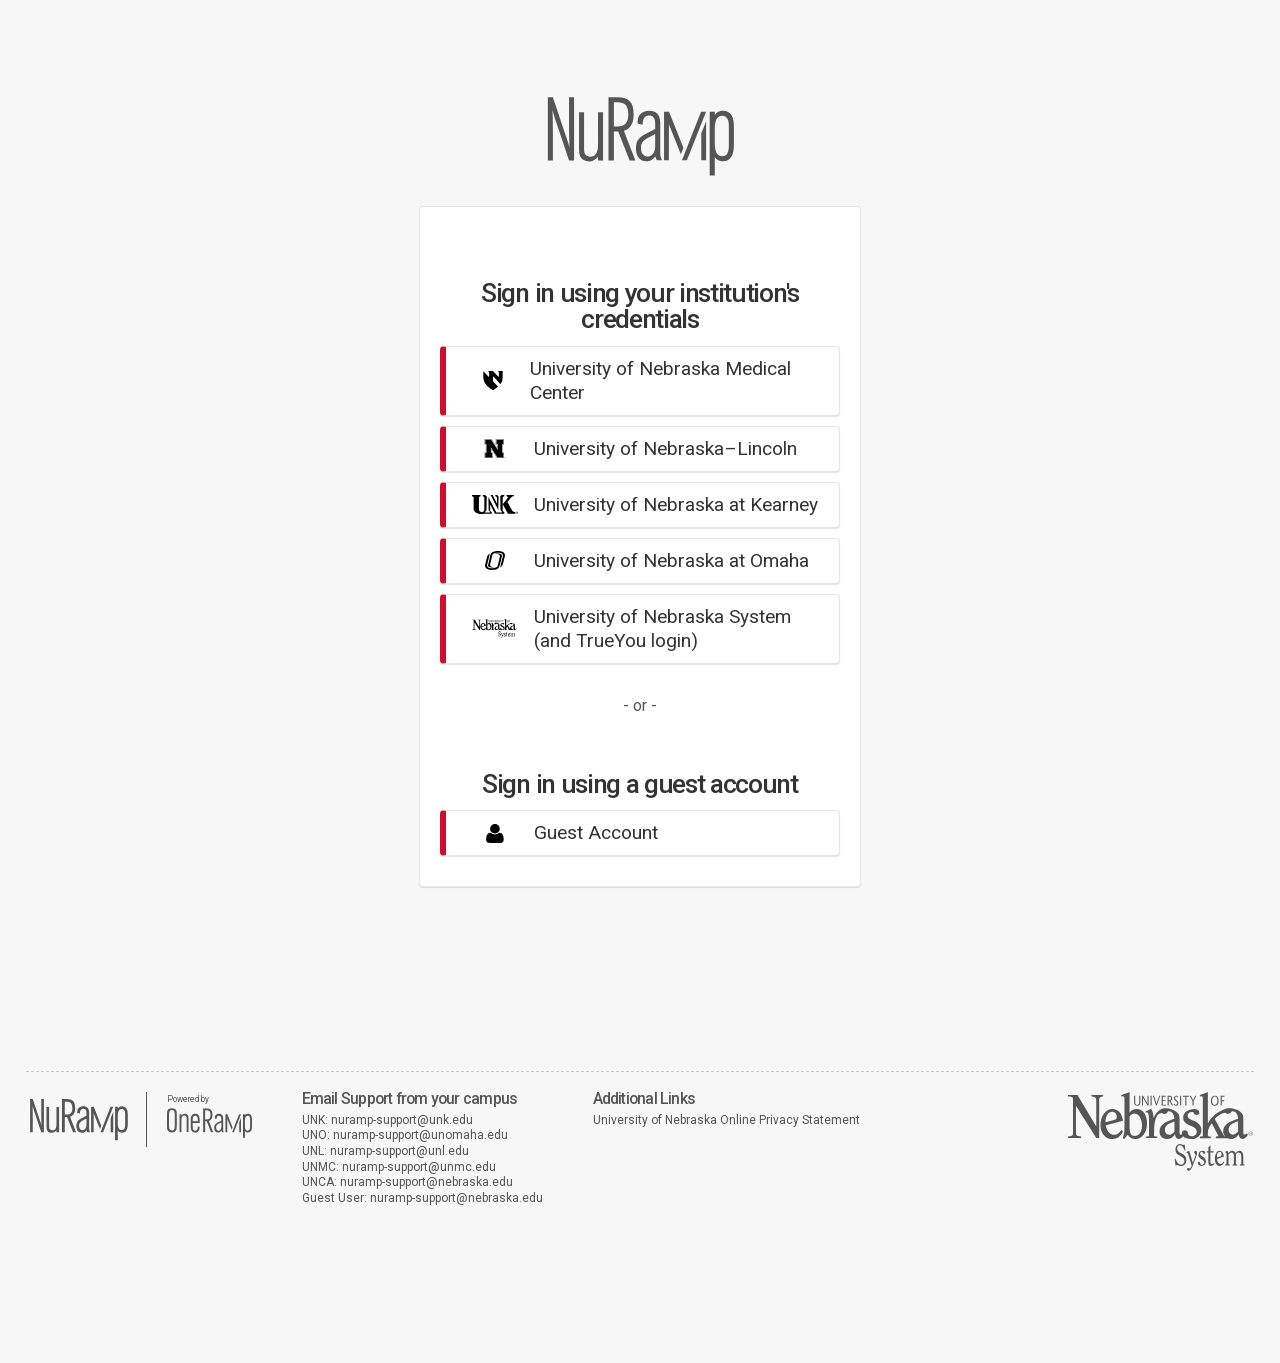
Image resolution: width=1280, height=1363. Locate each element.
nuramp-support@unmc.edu (419, 1167)
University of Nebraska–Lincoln (626, 448)
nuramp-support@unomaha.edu (420, 1135)
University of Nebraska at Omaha (632, 560)
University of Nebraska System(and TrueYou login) (623, 628)
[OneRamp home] (209, 1135)
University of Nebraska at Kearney (637, 504)
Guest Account (557, 832)
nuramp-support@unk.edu (402, 1120)
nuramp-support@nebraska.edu (426, 1182)
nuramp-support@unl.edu (399, 1151)
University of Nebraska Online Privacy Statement (726, 1120)
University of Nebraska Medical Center (623, 380)
